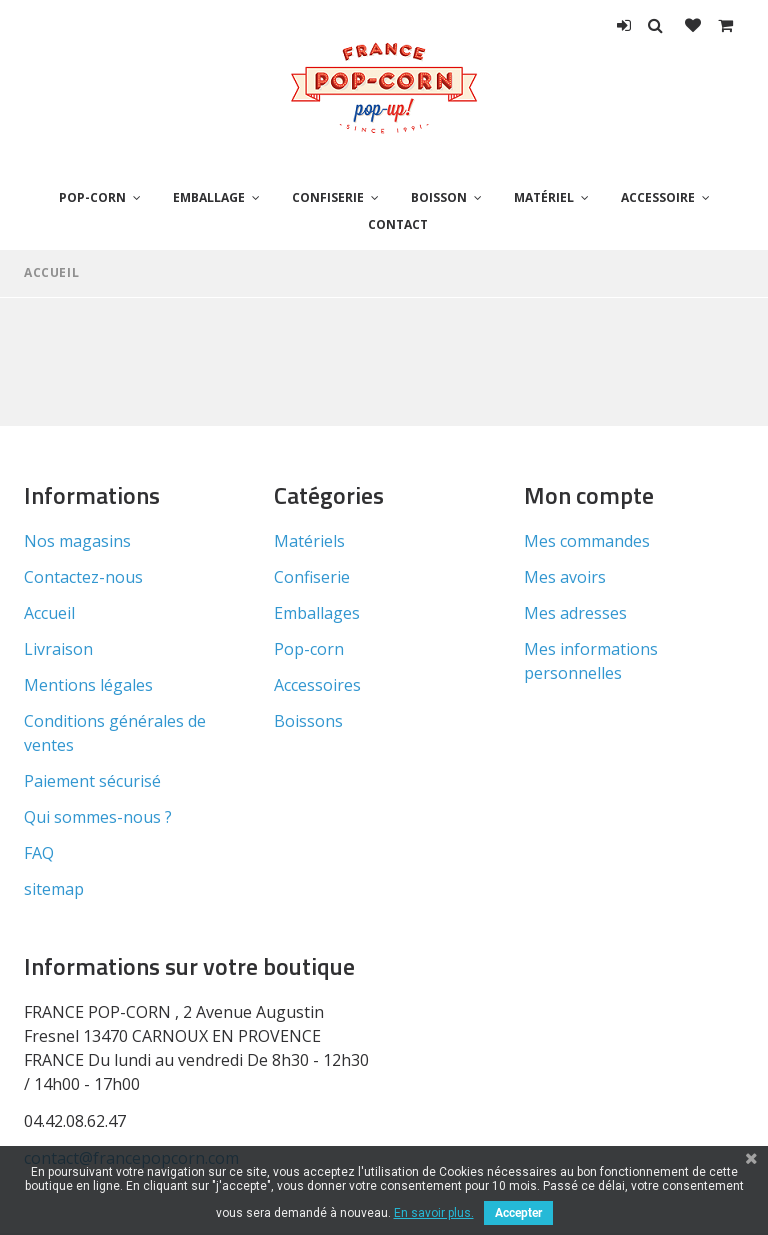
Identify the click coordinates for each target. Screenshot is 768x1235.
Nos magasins (77, 541)
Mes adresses (575, 613)
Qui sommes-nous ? (98, 817)
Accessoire (658, 197)
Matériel (544, 197)
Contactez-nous (83, 577)
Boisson (439, 197)
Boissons (308, 721)
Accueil (51, 272)
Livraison (58, 649)
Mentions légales (88, 685)
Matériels (309, 541)
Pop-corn (92, 197)
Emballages (317, 613)
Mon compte (589, 495)
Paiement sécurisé (92, 781)
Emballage (209, 197)
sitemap (54, 889)
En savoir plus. (434, 1213)
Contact (398, 224)
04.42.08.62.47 (75, 1121)
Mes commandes (587, 541)
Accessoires (317, 685)
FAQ (39, 853)
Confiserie (328, 197)
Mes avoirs (565, 577)
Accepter (518, 1213)
